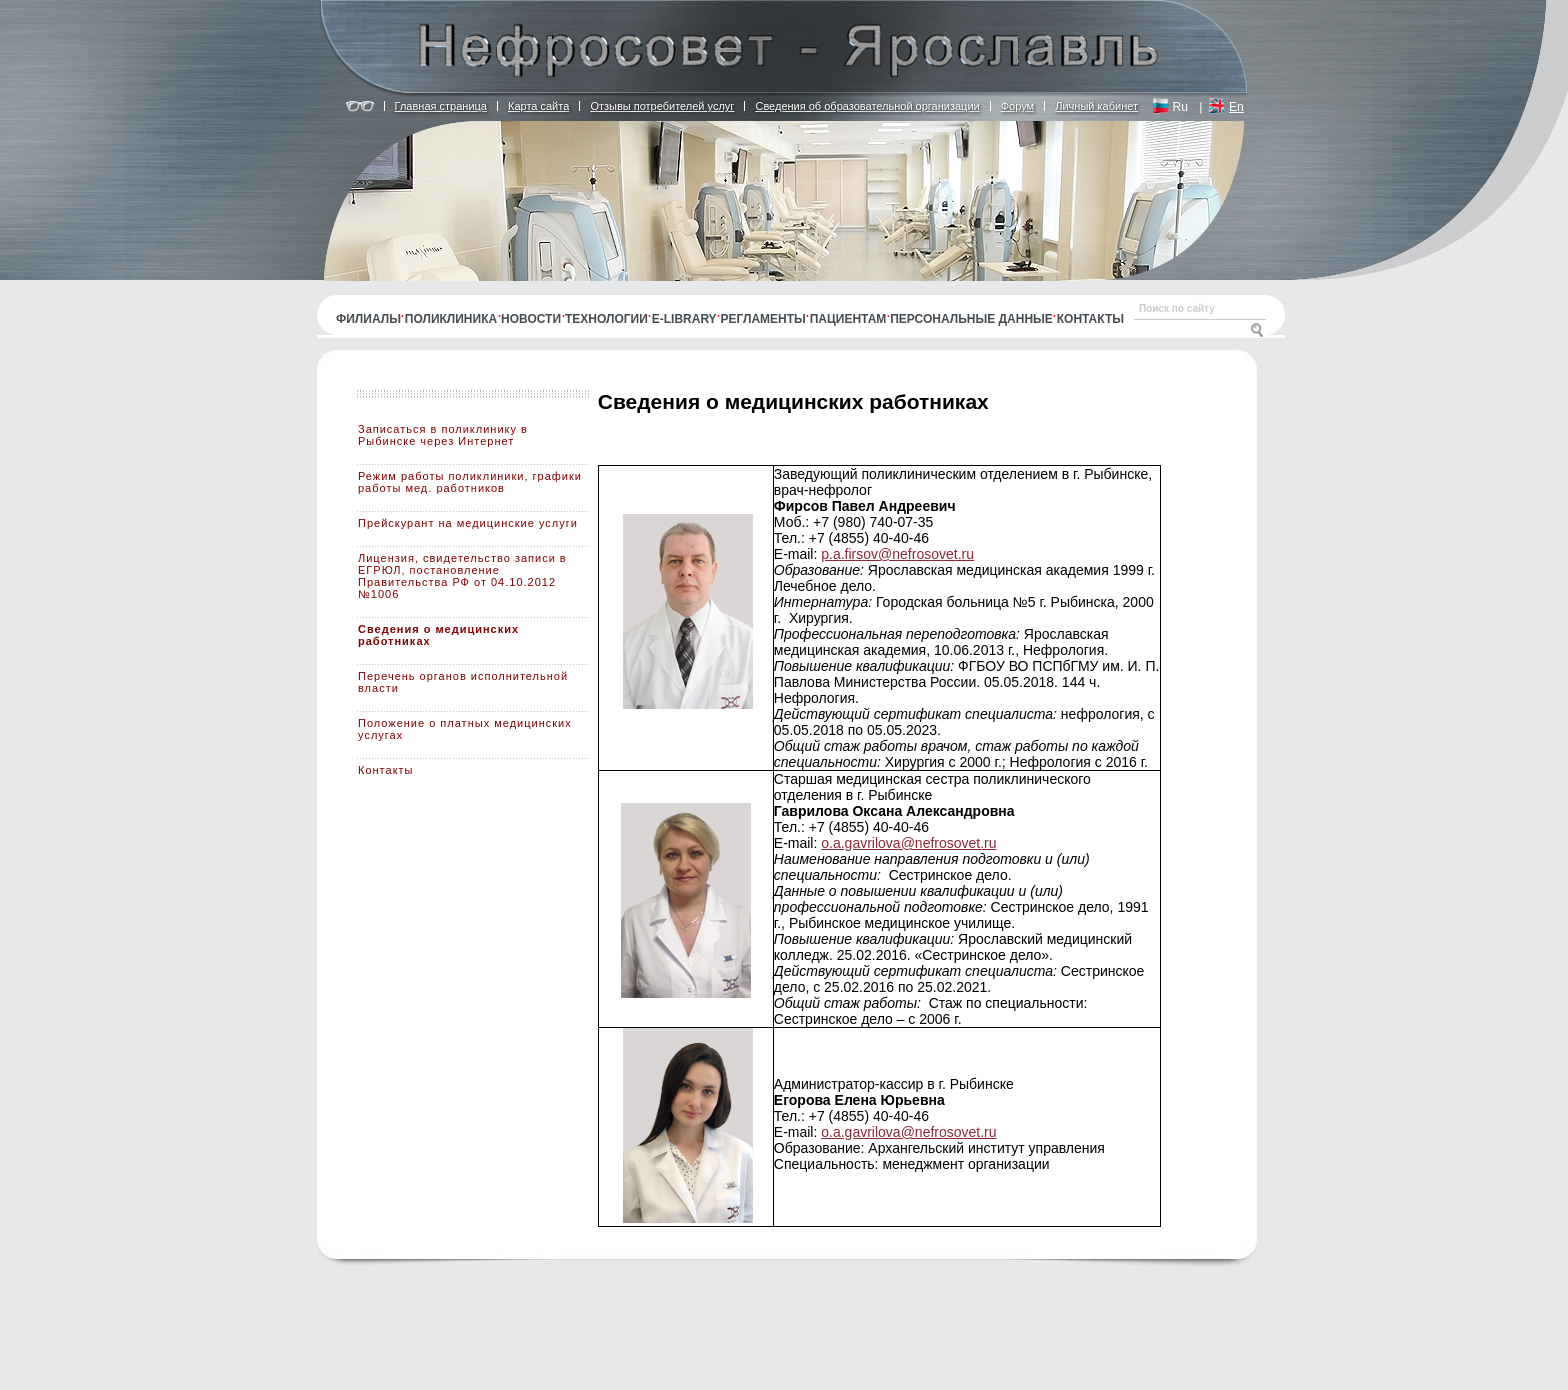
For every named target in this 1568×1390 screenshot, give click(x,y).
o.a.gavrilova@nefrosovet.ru (908, 843)
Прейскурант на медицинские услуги (468, 523)
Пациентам (848, 319)
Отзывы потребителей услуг (662, 106)
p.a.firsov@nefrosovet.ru (897, 554)
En (1236, 107)
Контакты (1090, 319)
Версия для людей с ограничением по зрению (360, 107)
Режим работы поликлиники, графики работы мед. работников (470, 482)
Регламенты (763, 319)
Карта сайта (538, 106)
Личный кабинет (1096, 106)
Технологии (606, 319)
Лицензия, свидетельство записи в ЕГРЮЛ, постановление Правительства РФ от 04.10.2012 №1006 (462, 576)
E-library (684, 319)
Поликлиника (451, 319)
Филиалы (368, 319)
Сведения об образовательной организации (867, 106)
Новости (531, 319)
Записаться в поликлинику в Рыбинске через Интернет (443, 435)
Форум (1017, 106)
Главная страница (441, 106)
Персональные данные (971, 319)
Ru (1180, 107)
